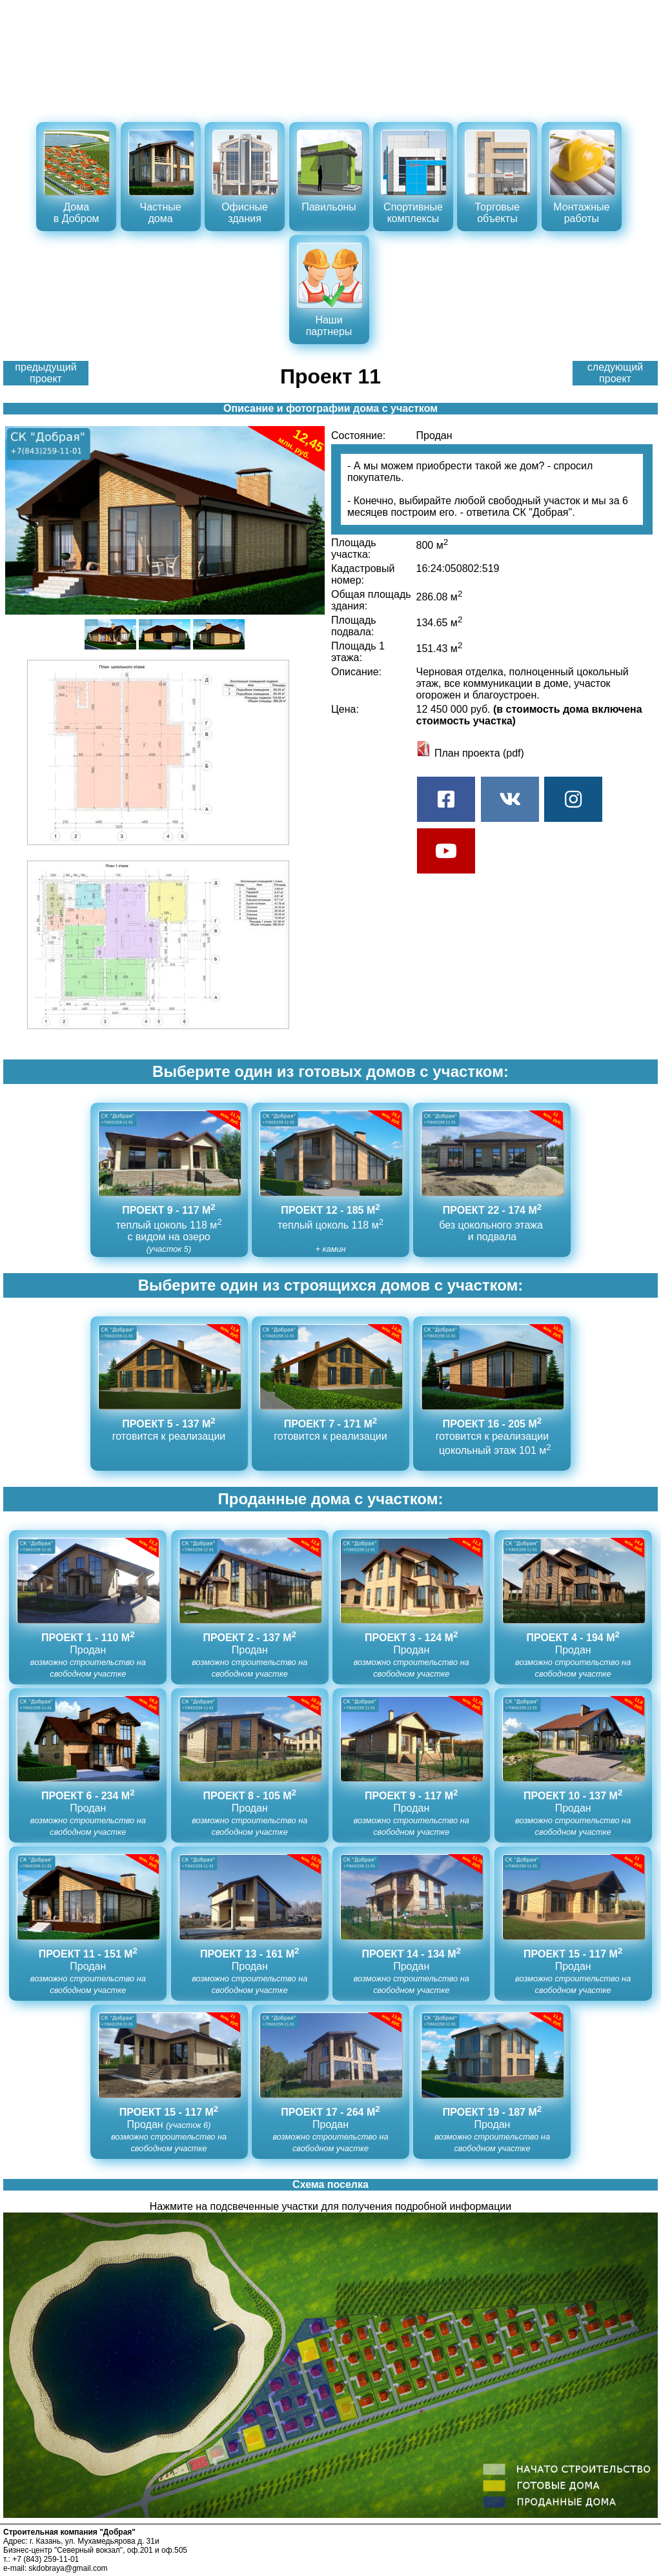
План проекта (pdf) (470, 753)
